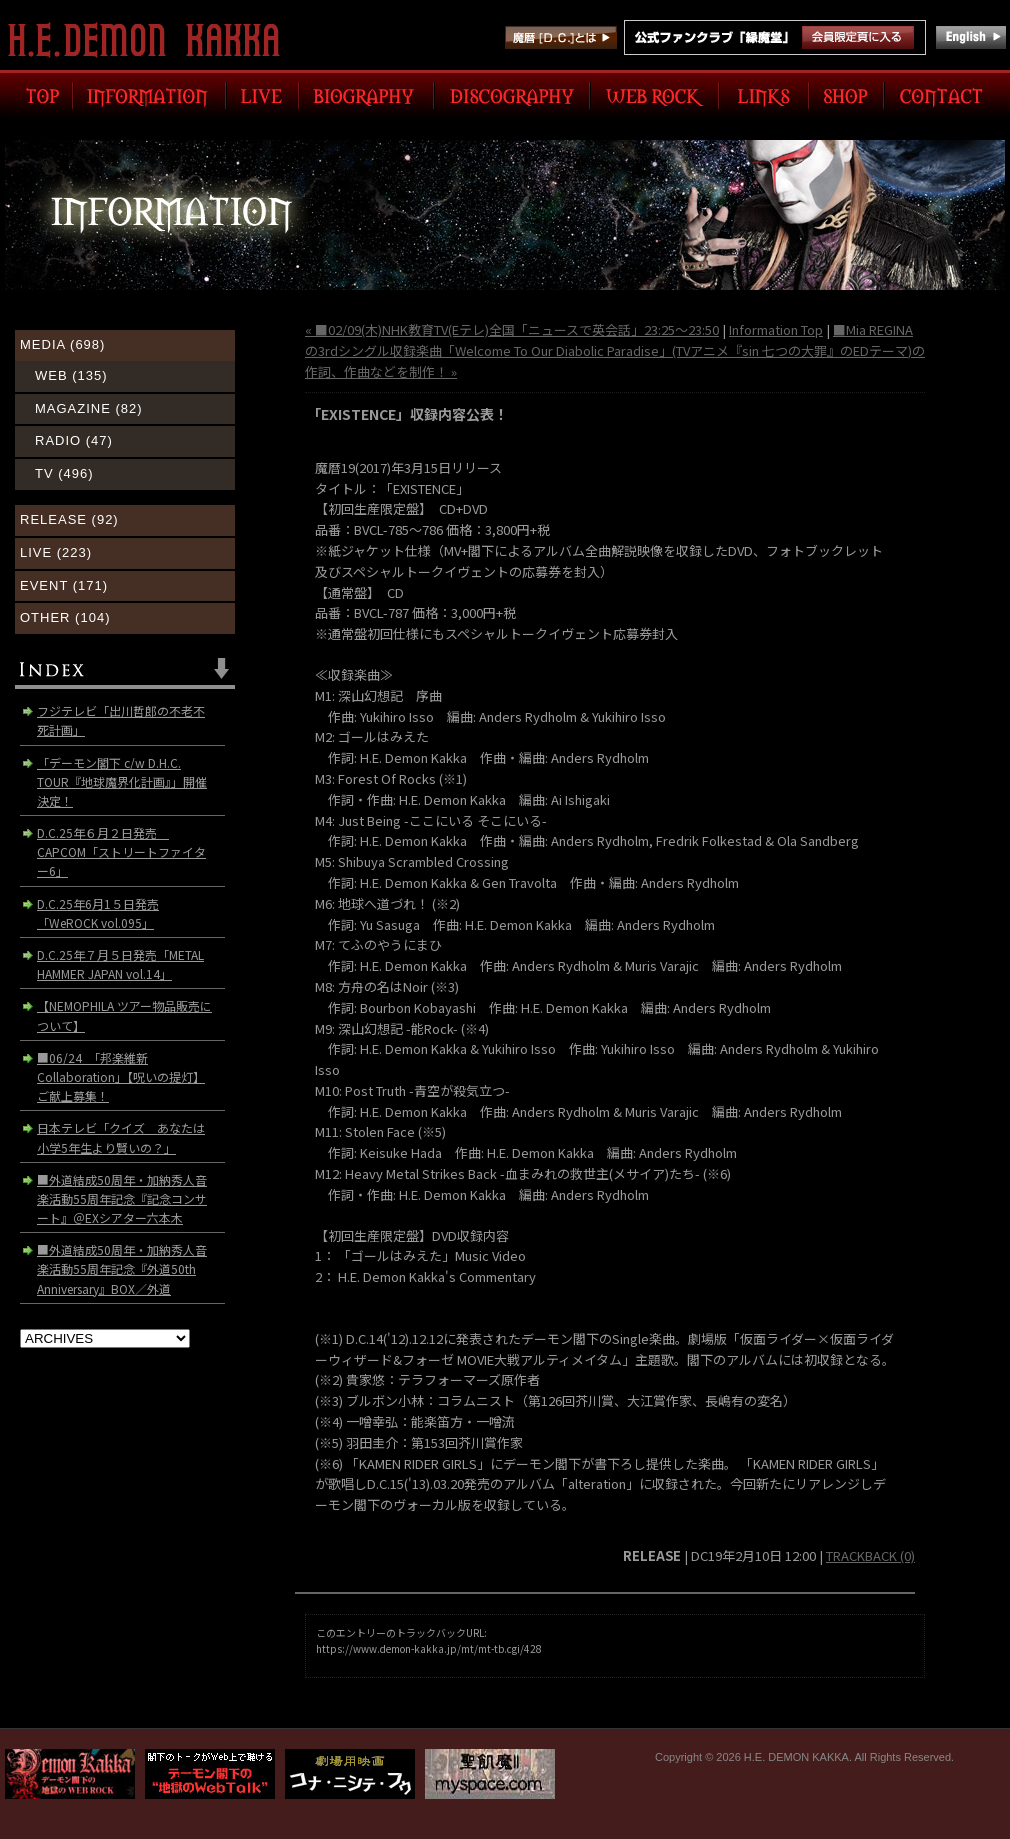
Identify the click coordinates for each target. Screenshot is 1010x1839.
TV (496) (64, 473)
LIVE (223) (56, 552)
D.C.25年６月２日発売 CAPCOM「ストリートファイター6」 (121, 851)
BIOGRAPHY (366, 95)
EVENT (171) (64, 585)
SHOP (846, 95)
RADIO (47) (74, 440)
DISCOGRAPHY (512, 95)
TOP (39, 95)
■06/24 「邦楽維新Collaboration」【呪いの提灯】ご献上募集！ (121, 1076)
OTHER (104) (65, 617)
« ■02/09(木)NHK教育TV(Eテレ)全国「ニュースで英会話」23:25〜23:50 (512, 329)
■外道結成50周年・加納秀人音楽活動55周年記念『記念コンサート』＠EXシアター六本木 (122, 1198)
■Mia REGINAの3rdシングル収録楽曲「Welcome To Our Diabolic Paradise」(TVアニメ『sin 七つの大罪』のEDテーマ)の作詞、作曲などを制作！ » (615, 350)
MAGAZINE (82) (89, 408)
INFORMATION (149, 95)
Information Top (776, 329)
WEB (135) (71, 375)
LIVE (262, 95)
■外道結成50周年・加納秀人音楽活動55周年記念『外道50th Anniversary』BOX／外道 (122, 1268)
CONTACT (944, 95)
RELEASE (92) (69, 519)
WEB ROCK (654, 95)
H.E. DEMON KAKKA (152, 40)
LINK (764, 95)
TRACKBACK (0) (870, 1555)
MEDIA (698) (62, 344)
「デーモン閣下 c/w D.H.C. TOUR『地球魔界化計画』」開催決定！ (122, 781)
